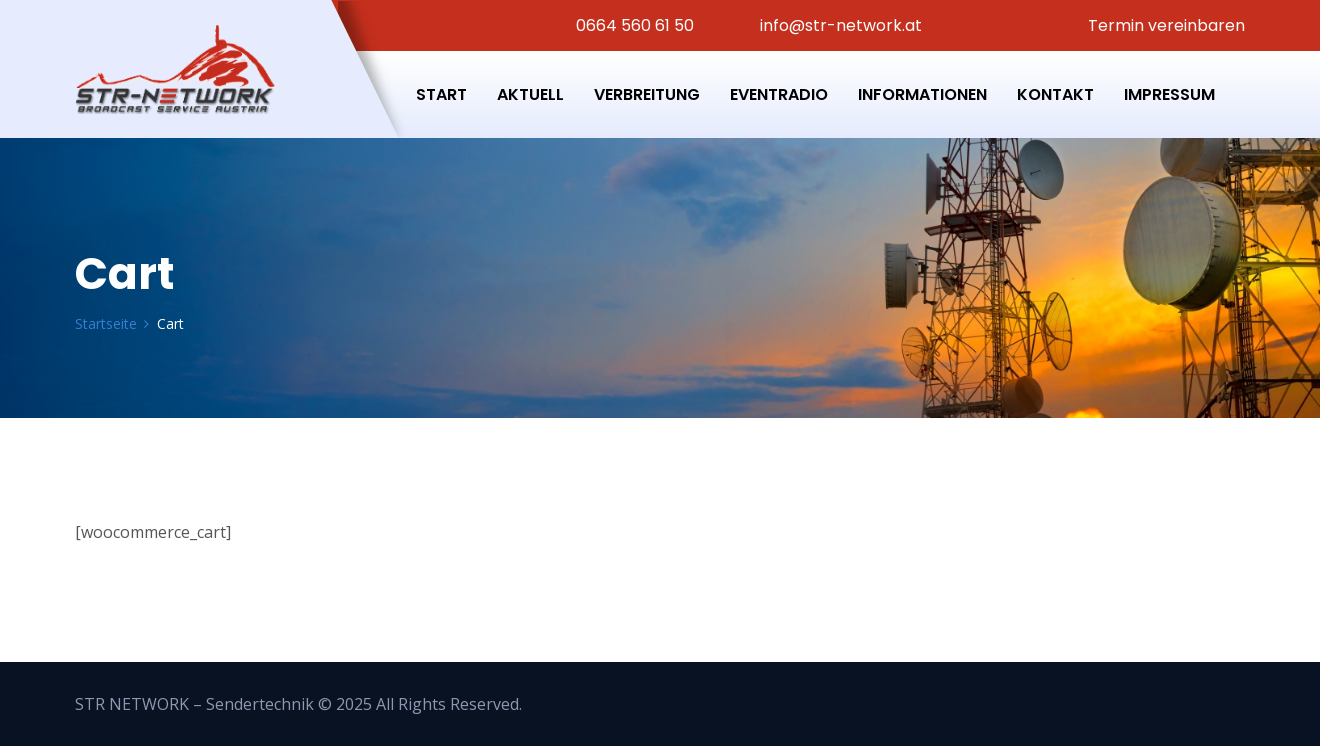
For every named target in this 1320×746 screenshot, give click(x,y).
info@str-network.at (839, 25)
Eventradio (779, 94)
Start (441, 94)
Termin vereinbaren (1164, 25)
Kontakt (1055, 94)
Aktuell (530, 94)
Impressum (1169, 94)
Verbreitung (647, 94)
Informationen (922, 94)
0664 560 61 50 (633, 25)
